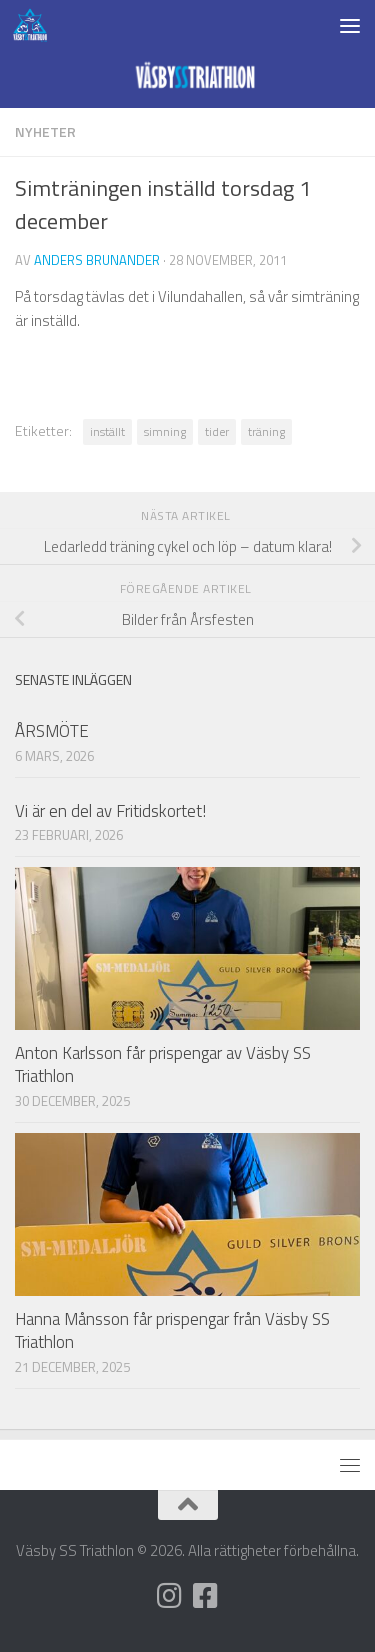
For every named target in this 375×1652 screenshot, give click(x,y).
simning (165, 431)
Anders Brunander (97, 260)
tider (217, 431)
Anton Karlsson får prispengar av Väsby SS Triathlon (163, 1065)
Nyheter (45, 131)
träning (266, 431)
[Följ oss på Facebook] (206, 1596)
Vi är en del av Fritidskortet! (110, 811)
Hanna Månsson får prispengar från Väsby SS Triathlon (172, 1331)
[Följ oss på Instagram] (170, 1596)
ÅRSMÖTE (52, 731)
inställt (107, 431)
